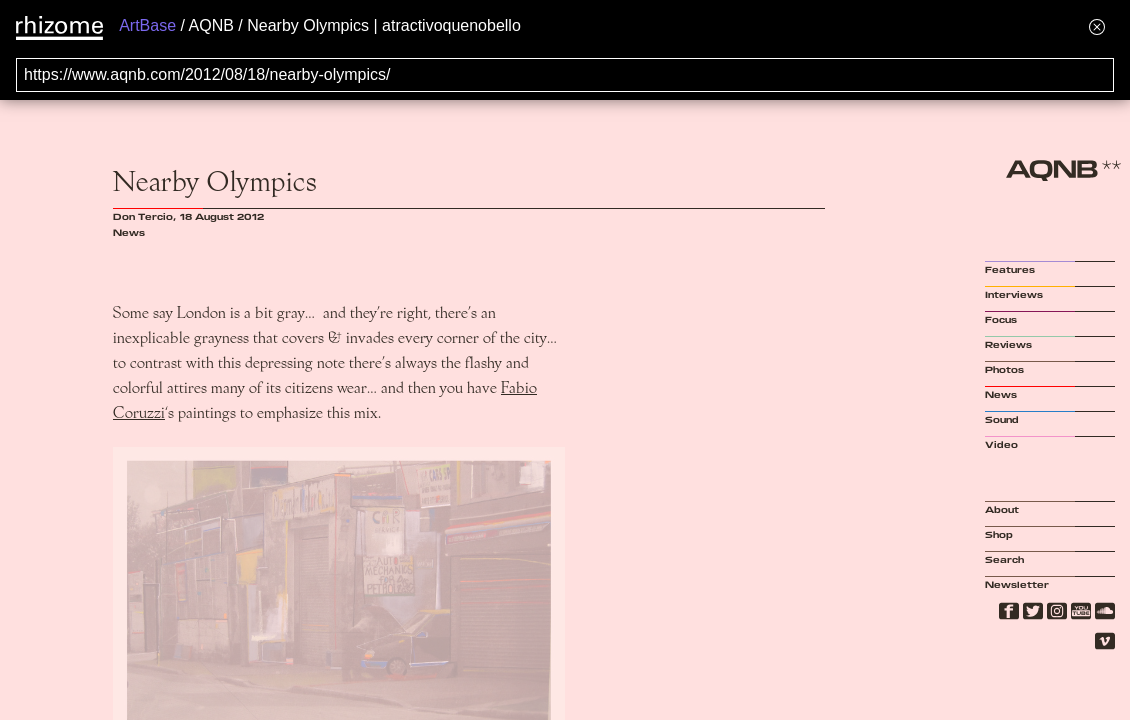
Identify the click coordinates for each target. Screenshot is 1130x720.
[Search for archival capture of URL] (565, 75)
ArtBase (147, 25)
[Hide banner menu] (1097, 26)
